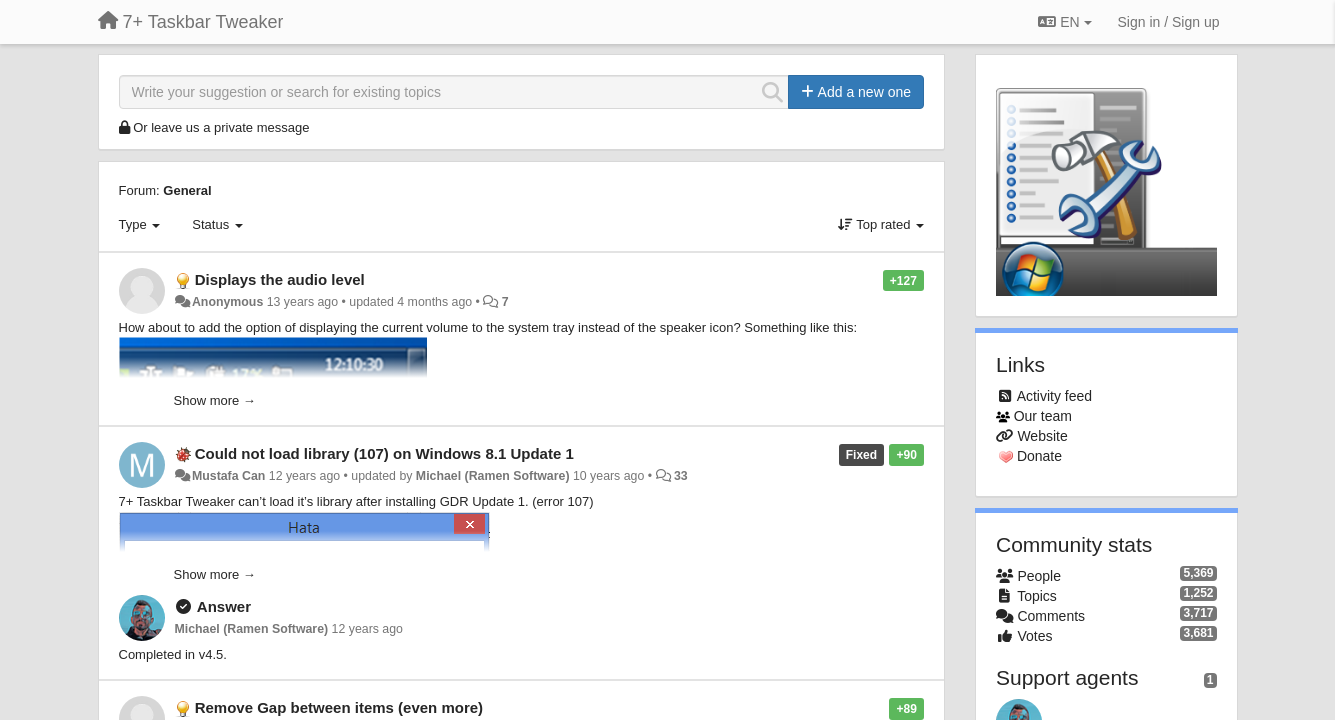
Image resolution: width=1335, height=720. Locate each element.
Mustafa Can (228, 476)
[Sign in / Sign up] (1169, 22)
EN (1064, 22)
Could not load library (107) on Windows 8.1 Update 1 (384, 453)
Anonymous (227, 302)
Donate (1039, 456)
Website (1042, 436)
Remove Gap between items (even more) (339, 707)
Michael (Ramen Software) (493, 476)
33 (681, 476)
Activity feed (1054, 396)
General (187, 190)
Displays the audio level (280, 279)
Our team (1043, 416)
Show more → (215, 400)
